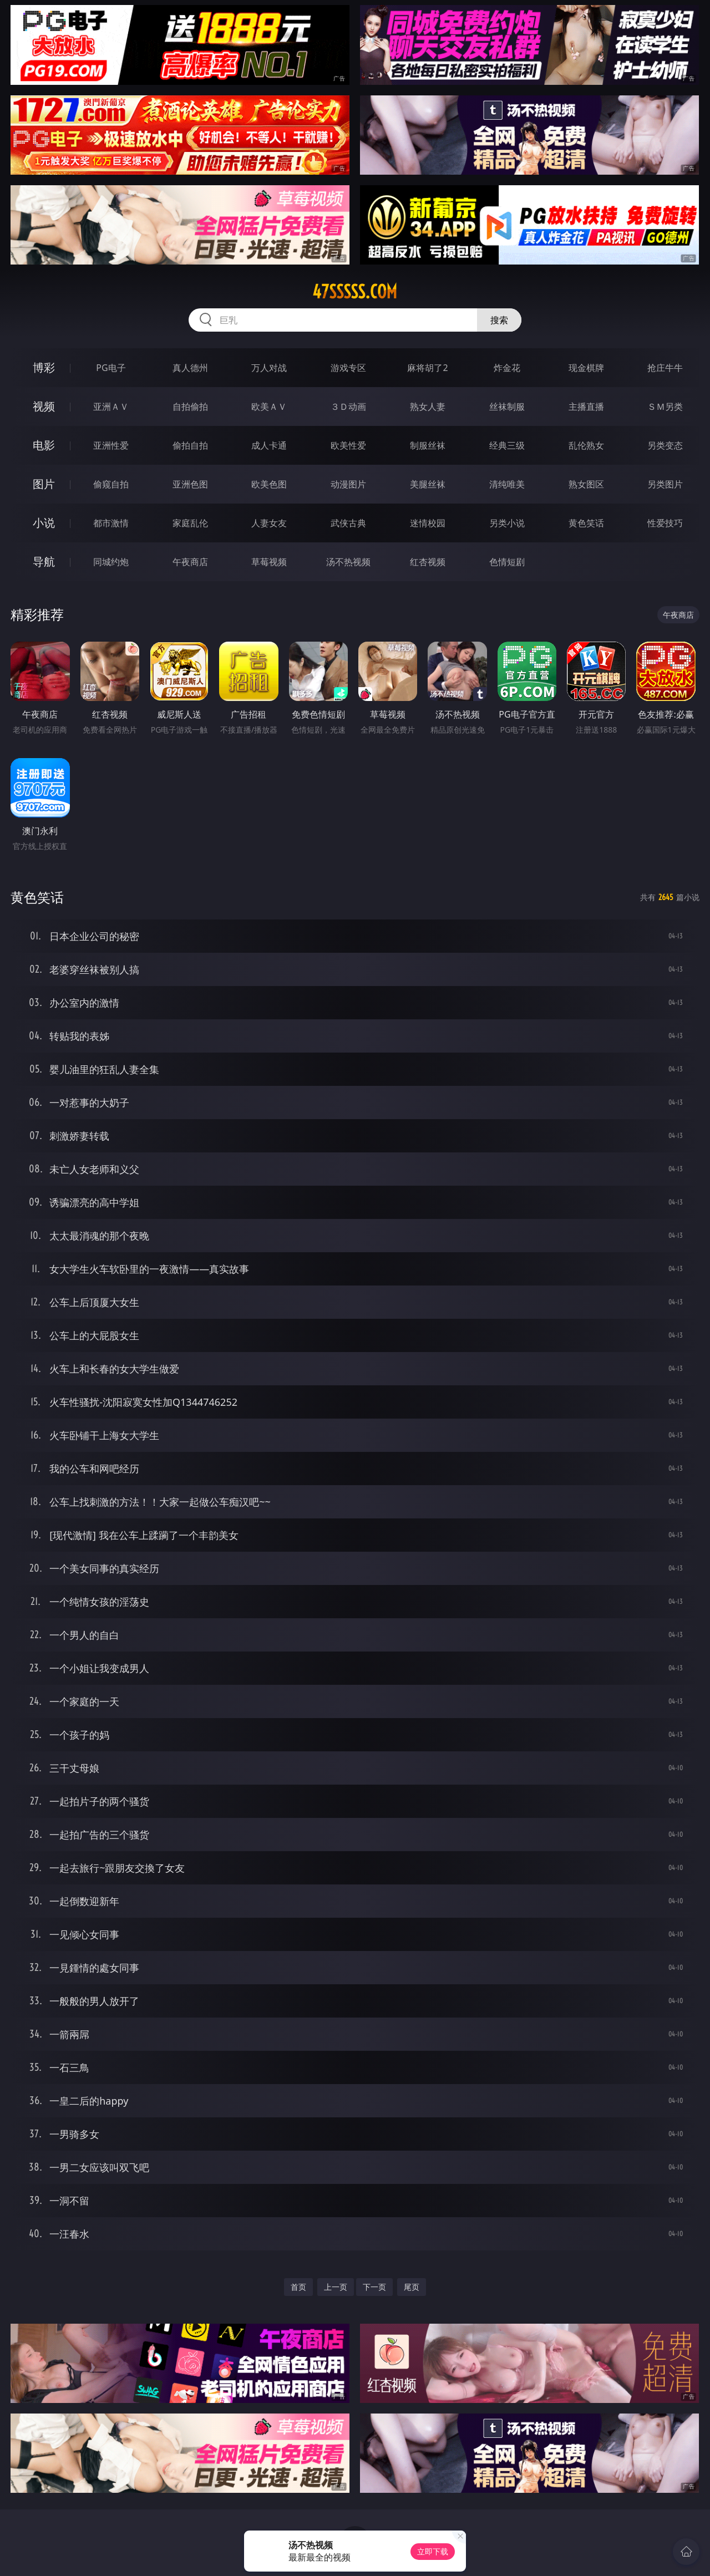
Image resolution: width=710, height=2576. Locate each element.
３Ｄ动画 (348, 406)
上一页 (335, 2287)
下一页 (374, 2287)
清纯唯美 (507, 484)
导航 (44, 561)
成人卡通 (269, 445)
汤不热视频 (348, 562)
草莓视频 (269, 562)
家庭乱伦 (190, 523)
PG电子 (110, 368)
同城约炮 (111, 562)
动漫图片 (348, 484)
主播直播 (586, 406)
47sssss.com (354, 292)
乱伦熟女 (586, 445)
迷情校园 (427, 523)
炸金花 (507, 368)
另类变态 (665, 445)
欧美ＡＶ (269, 406)
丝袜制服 (507, 406)
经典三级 (507, 445)
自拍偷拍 (190, 406)
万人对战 (269, 368)
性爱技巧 (665, 523)
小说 (44, 522)
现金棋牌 (586, 368)
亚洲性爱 (111, 445)
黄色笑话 (586, 523)
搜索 (499, 320)
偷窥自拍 (111, 484)
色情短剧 (507, 562)
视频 (44, 406)
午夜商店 (190, 562)
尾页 (411, 2287)
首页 (298, 2287)
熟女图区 (586, 484)
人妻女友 (269, 523)
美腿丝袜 (427, 484)
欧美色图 (269, 484)
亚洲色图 (190, 484)
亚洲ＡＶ (111, 406)
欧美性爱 (348, 445)
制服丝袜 (427, 445)
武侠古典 (348, 523)
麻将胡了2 (427, 368)
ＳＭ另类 (665, 406)
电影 (44, 445)
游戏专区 (348, 368)
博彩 (44, 367)
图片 (44, 483)
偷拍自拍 (190, 445)
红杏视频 (427, 562)
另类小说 (507, 523)
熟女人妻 (427, 406)
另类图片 (665, 484)
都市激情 (111, 523)
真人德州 (190, 368)
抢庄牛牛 (665, 368)
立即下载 (432, 2551)
